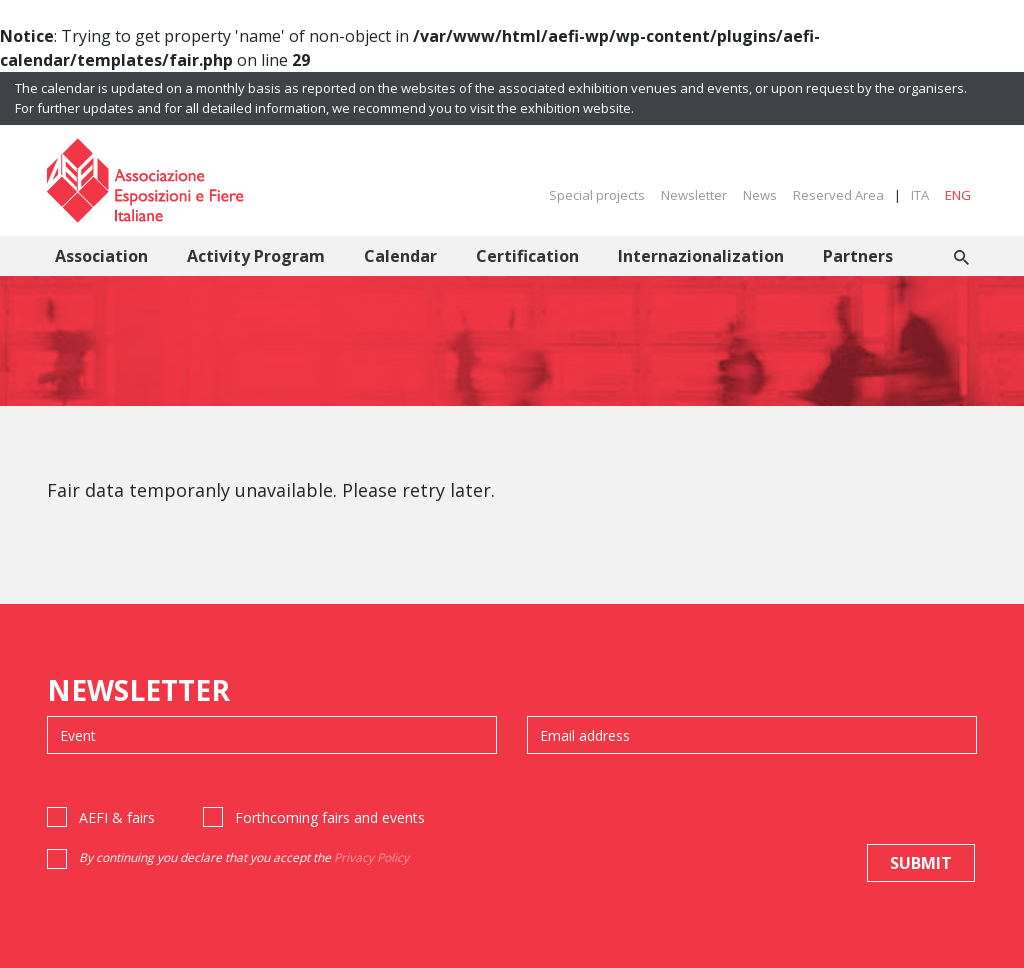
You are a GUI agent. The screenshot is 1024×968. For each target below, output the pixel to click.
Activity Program (256, 256)
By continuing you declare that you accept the (244, 857)
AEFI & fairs (117, 817)
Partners (858, 256)
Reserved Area (838, 195)
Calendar (400, 256)
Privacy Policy (371, 857)
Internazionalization (701, 256)
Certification (527, 256)
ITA (920, 195)
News (760, 195)
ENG (958, 195)
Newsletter (694, 195)
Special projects (597, 195)
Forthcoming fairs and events (330, 817)
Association (101, 256)
